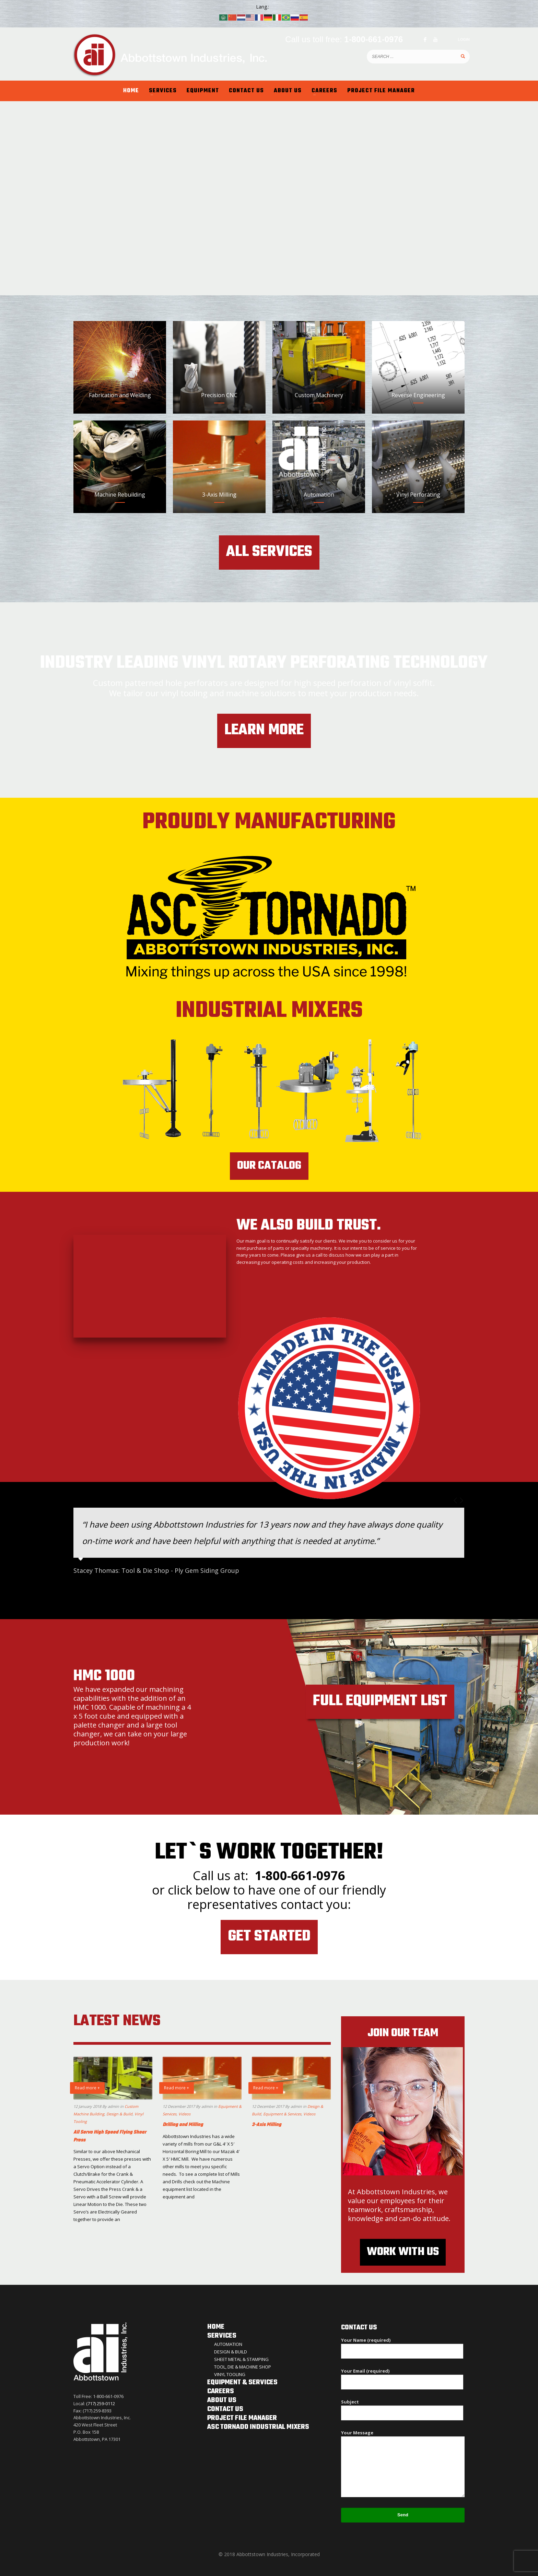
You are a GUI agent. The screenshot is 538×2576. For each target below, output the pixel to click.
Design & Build (119, 2113)
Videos (184, 2113)
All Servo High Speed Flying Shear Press (109, 2136)
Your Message (403, 2464)
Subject (402, 2407)
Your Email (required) (402, 2376)
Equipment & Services (282, 2113)
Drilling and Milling (183, 2125)
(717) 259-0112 (100, 2403)
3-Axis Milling (266, 2125)
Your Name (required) (402, 2345)
